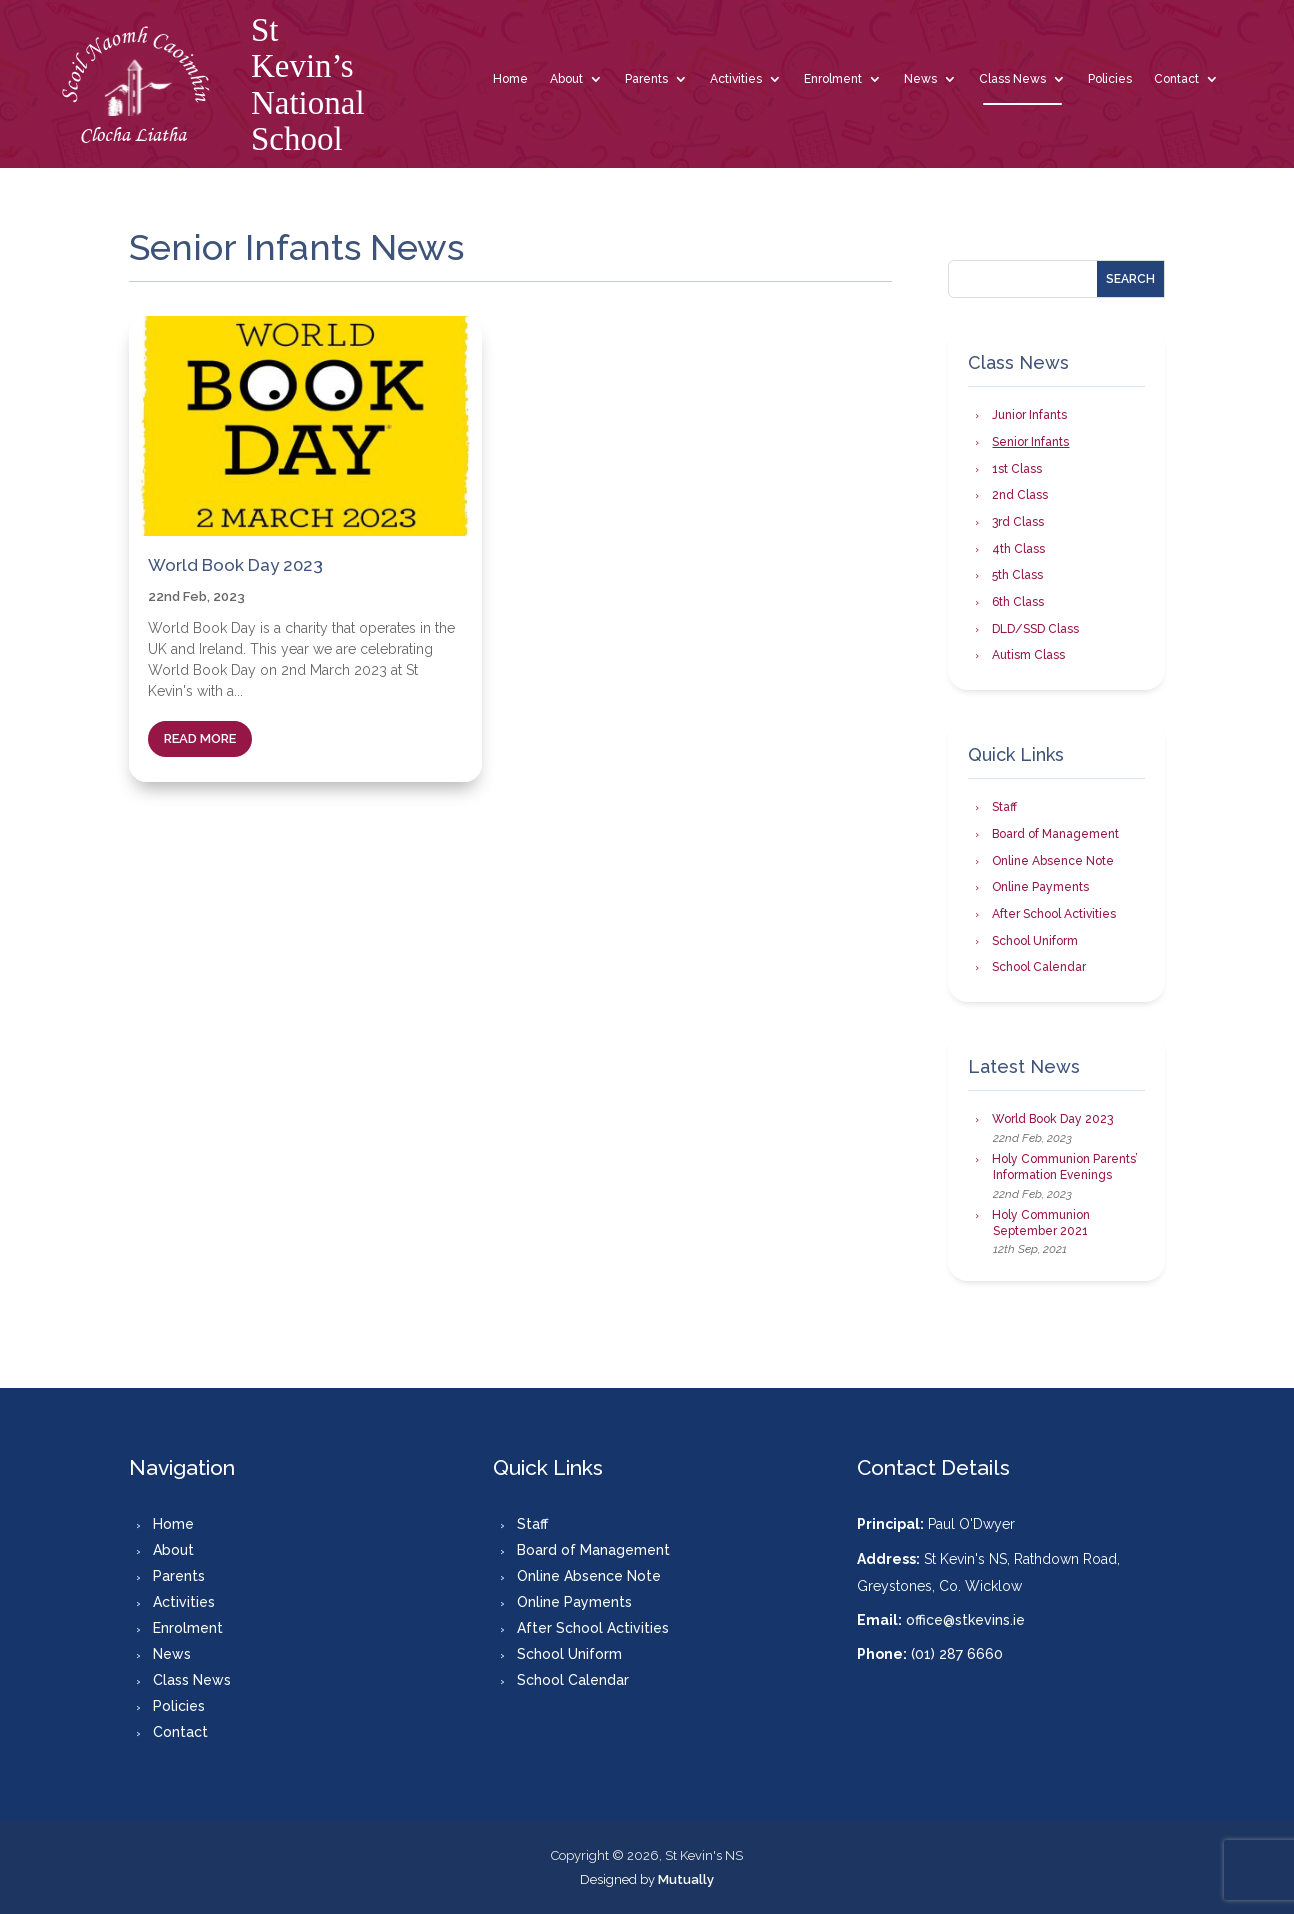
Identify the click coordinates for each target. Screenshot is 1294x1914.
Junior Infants (1029, 415)
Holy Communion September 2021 (1041, 1223)
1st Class (1017, 469)
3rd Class (1018, 522)
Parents (646, 79)
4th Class (1018, 549)
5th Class (1017, 575)
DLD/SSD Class (1035, 629)
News (920, 79)
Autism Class (1028, 655)
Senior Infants (1030, 442)
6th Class (1018, 602)
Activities (736, 79)
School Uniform (1035, 941)
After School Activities (1054, 914)
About (566, 79)
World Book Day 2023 (235, 565)
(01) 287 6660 (957, 1654)
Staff (1004, 807)
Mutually (686, 1879)
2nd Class (1020, 495)
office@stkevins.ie (965, 1620)
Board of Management (1055, 834)
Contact (1176, 79)
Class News (1012, 79)
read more (200, 738)
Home (510, 79)
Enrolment (833, 79)
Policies (1110, 79)
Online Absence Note (1053, 861)
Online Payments (1040, 887)
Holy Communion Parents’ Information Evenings (1065, 1167)
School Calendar (1039, 967)
